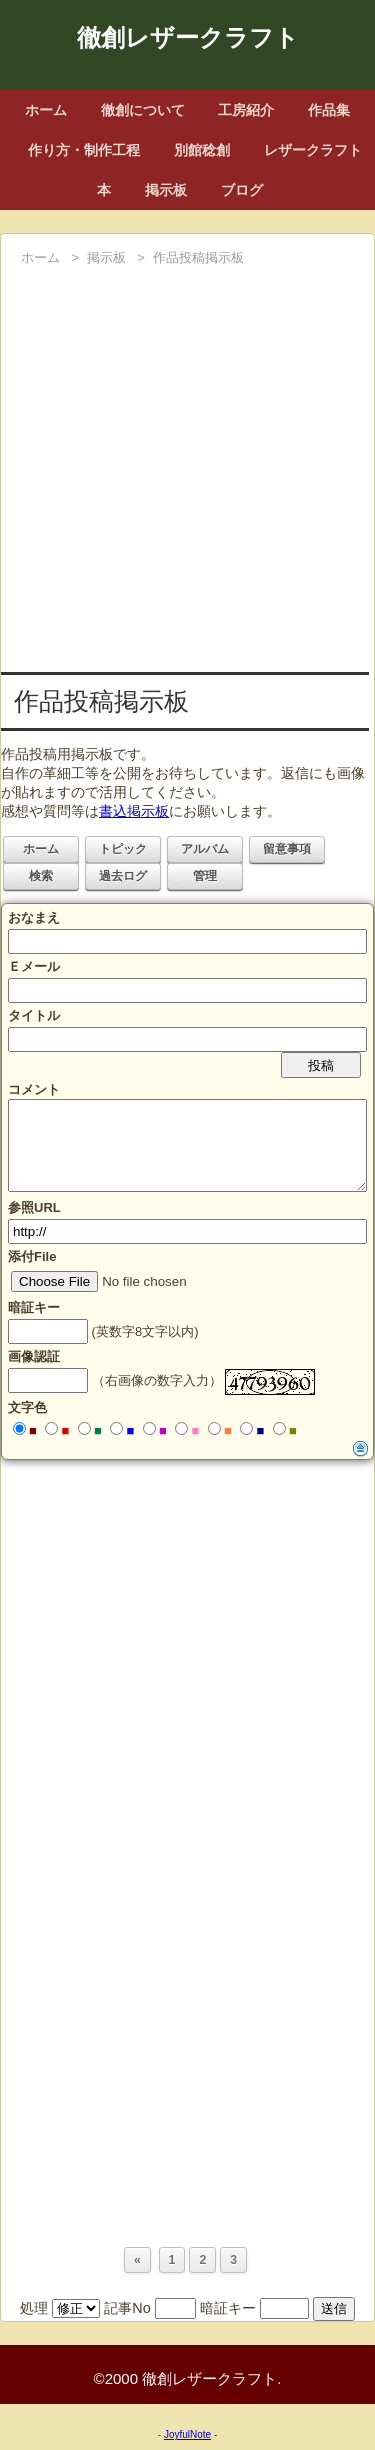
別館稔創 (202, 150)
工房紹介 (246, 110)
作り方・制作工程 (84, 150)
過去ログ (123, 876)
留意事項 (287, 849)
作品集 (329, 110)
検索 (41, 876)
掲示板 (166, 190)
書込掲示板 (134, 811)
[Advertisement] (187, 469)
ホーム (46, 110)
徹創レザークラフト (188, 37)
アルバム (205, 849)
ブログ (242, 190)
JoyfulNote (187, 2434)
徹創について (143, 110)
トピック (123, 849)
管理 (205, 876)
